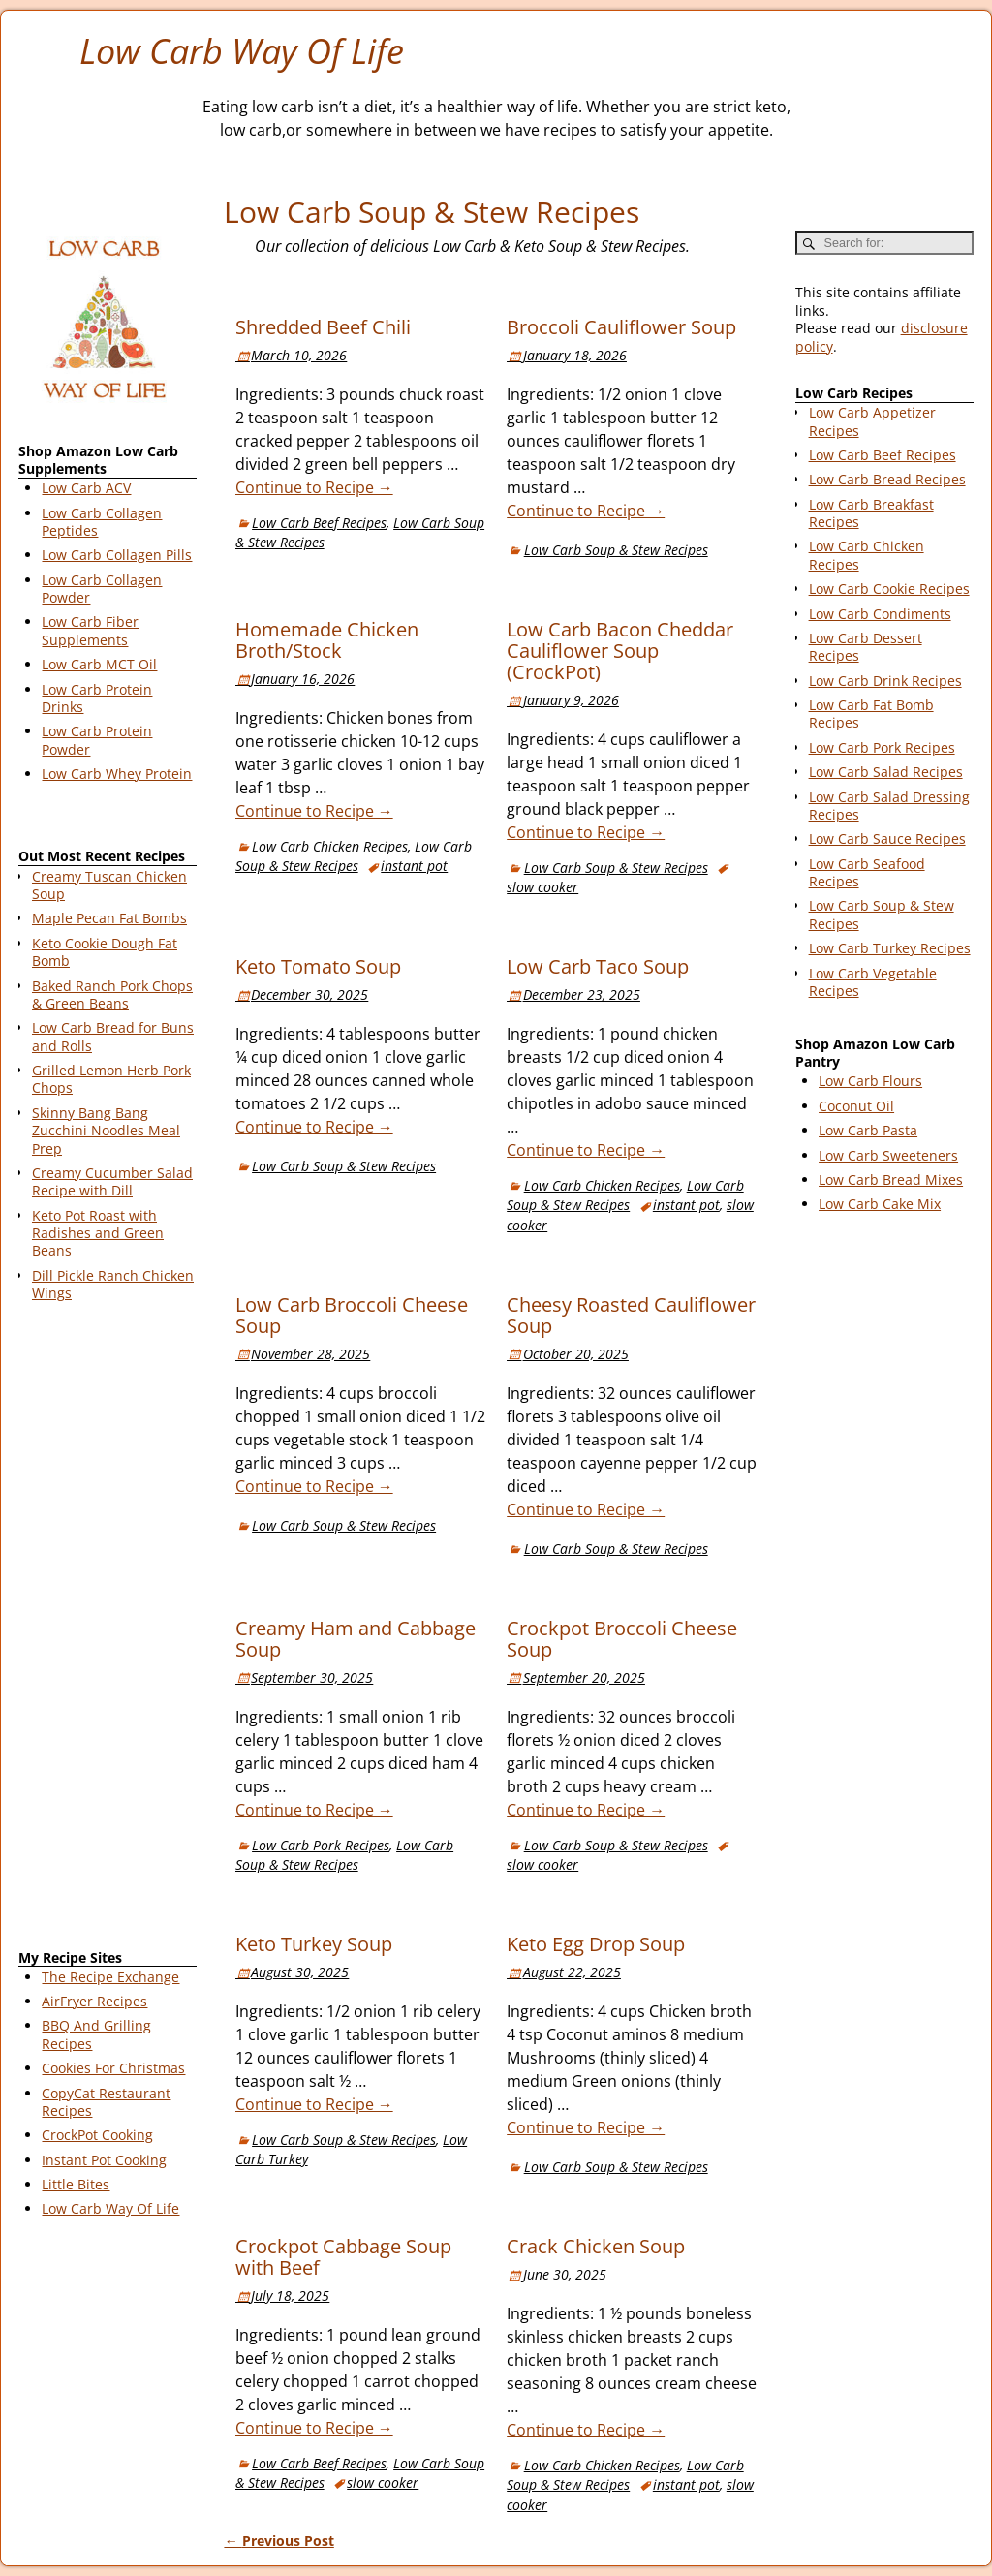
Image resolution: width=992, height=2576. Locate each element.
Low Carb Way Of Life (241, 51)
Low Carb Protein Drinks (97, 698)
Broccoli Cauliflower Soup (621, 327)
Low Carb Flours (870, 1080)
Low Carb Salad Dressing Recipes (889, 805)
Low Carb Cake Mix (880, 1204)
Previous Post (278, 2540)
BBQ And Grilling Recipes (96, 2034)
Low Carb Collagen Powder (102, 588)
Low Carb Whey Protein (117, 773)
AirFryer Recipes (94, 2001)
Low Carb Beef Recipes (319, 522)
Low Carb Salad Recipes (886, 771)
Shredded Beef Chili (323, 327)
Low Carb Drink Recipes (885, 680)
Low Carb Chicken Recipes (330, 846)
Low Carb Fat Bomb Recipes (871, 713)
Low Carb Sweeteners (888, 1155)
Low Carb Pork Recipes (320, 1845)
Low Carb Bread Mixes (891, 1179)
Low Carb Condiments (880, 614)
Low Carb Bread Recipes (887, 479)
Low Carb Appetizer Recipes (872, 421)
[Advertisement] (107, 1629)
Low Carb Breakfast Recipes (871, 513)
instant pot (414, 865)
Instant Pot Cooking (104, 2160)
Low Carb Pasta (868, 1130)
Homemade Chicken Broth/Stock (326, 640)
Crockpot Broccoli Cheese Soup (622, 1638)
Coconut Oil (856, 1106)
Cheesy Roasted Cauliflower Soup (631, 1315)
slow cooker (542, 887)
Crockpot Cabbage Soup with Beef (343, 2257)
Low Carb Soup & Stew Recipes (616, 550)
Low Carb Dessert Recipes (865, 647)
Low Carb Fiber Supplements (90, 630)
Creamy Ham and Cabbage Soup (355, 1638)
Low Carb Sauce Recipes (887, 838)
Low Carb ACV (86, 488)
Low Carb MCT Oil (99, 664)
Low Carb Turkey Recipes (890, 948)
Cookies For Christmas (113, 2068)
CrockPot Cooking (97, 2135)
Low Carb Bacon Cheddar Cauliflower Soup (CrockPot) (620, 650)
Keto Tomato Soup (318, 966)
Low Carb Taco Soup (598, 966)
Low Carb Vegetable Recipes (873, 982)
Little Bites (75, 2184)
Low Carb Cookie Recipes (889, 588)
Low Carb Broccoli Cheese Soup (351, 1315)
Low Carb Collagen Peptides (102, 522)
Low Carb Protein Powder (97, 740)
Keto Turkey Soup (313, 1944)
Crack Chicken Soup (596, 2246)
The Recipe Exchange (110, 1977)
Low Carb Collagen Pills (117, 554)
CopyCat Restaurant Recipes (106, 2102)
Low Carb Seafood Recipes (867, 872)
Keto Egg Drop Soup (596, 1944)
